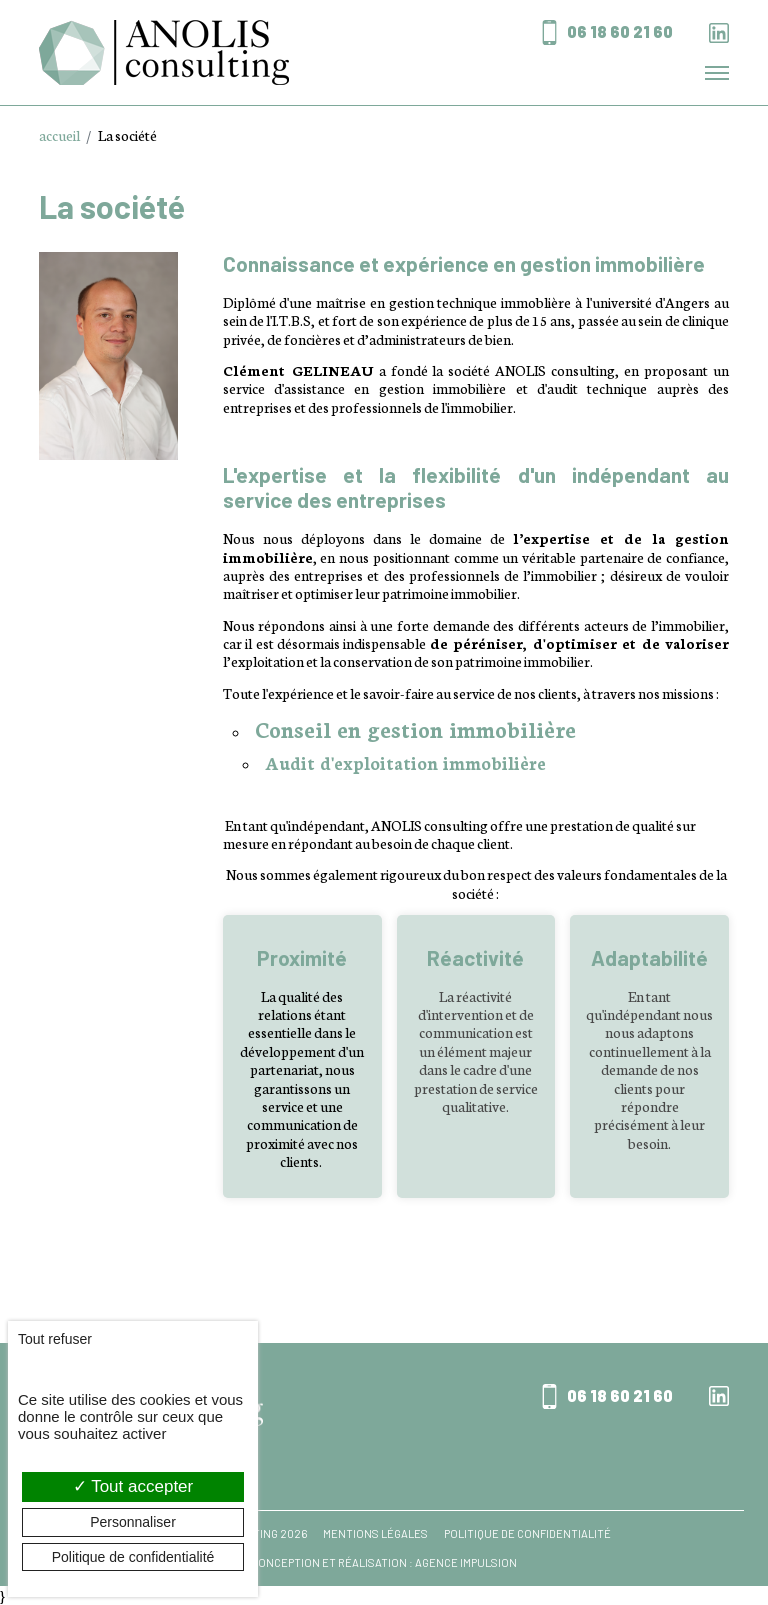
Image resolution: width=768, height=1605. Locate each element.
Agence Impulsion (466, 1562)
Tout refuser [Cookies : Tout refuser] (55, 1339)
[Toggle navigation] (717, 73)
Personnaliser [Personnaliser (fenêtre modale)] (133, 1522)
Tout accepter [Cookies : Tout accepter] (133, 1486)
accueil (59, 135)
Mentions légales (375, 1534)
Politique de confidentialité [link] (133, 1557)
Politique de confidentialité (527, 1534)
